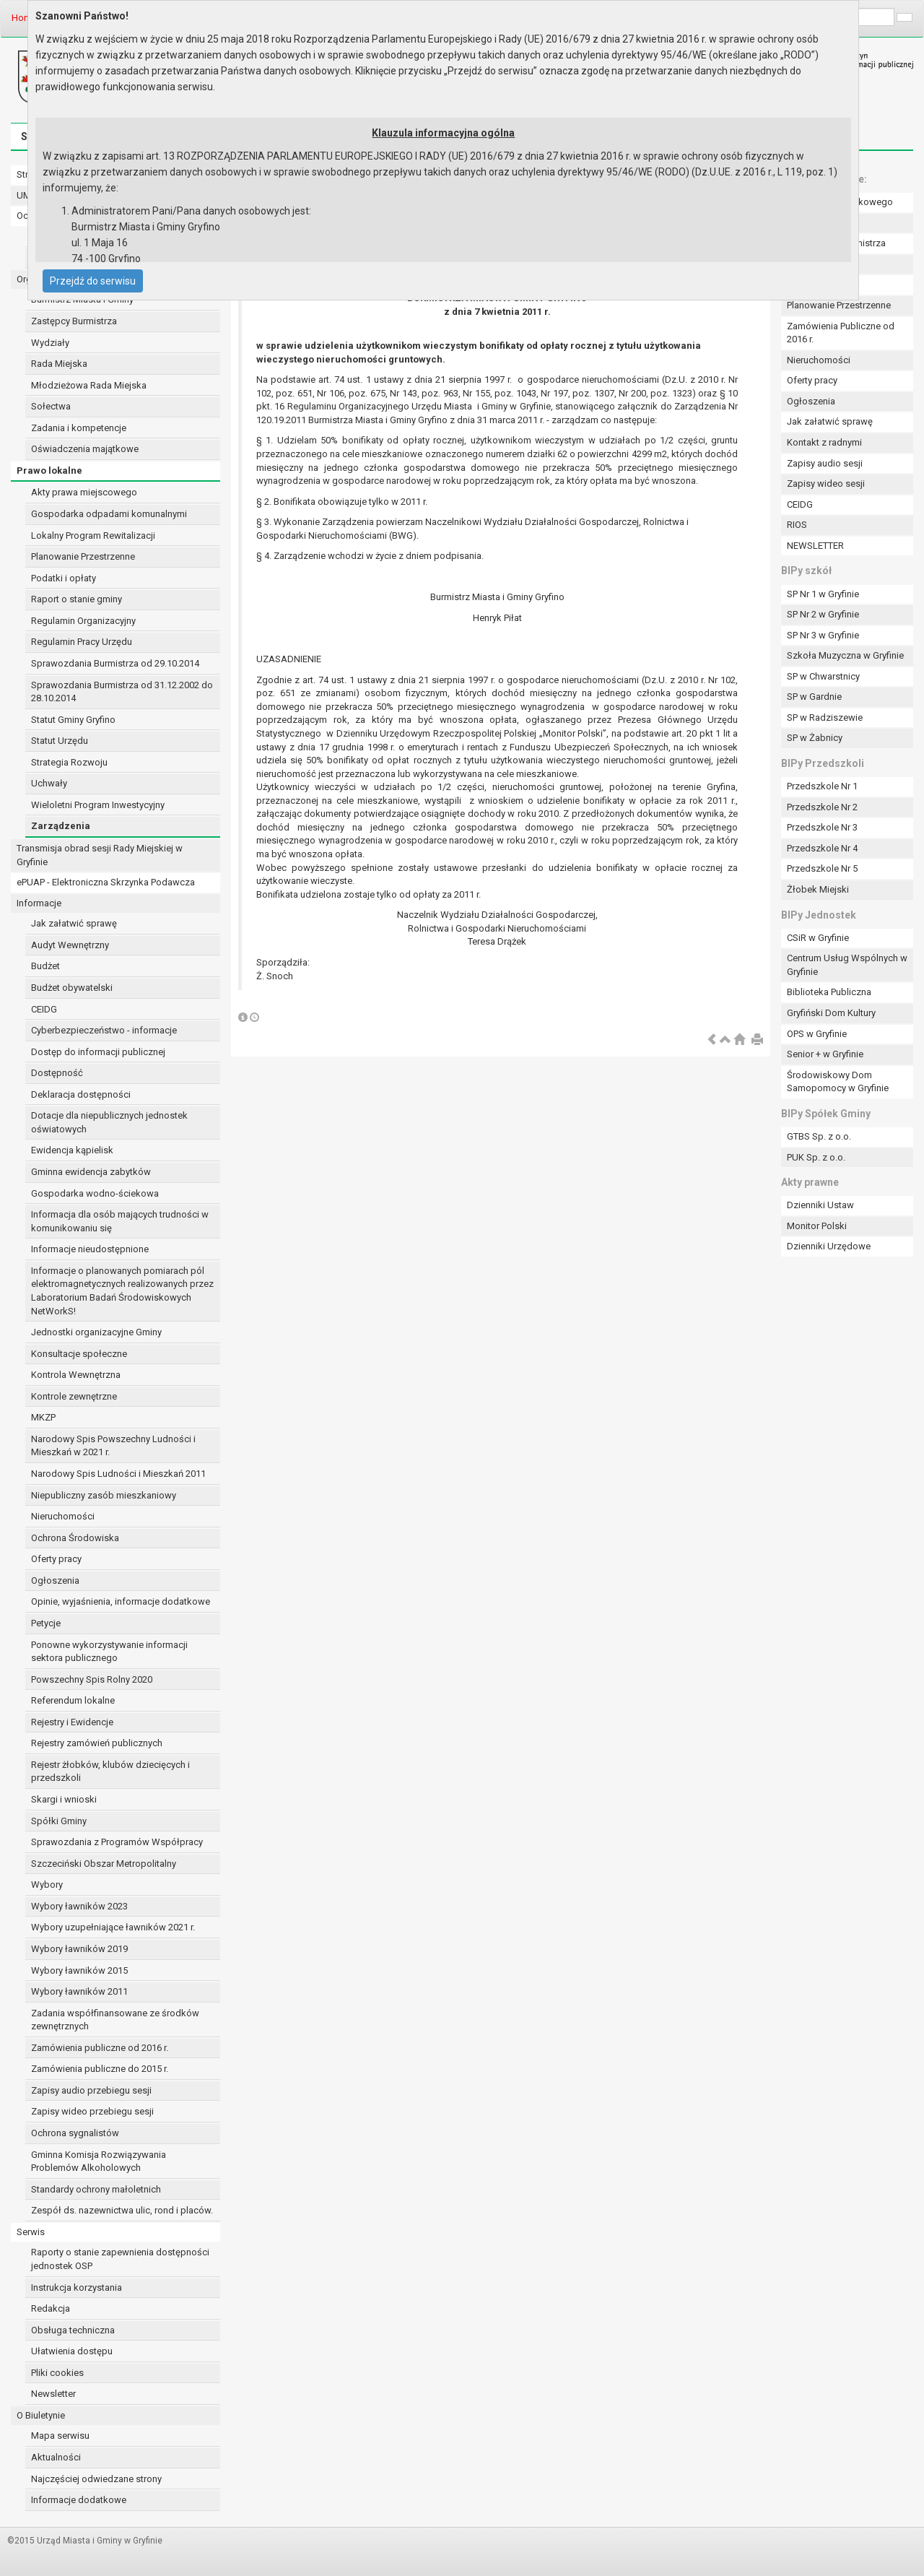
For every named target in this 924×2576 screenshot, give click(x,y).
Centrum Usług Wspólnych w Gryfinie (847, 965)
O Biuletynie (41, 2415)
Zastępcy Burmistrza (74, 321)
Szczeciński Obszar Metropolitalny (103, 1863)
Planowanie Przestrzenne (83, 556)
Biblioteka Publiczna (829, 991)
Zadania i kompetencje (78, 427)
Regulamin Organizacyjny (83, 620)
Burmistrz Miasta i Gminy (82, 299)
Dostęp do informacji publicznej (98, 1051)
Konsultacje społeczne (79, 1353)
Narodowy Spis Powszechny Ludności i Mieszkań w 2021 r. (113, 1446)
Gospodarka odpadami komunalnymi (109, 513)
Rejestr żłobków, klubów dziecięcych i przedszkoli (110, 1771)
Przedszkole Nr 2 (822, 807)
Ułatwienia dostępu (72, 2351)
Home (24, 17)
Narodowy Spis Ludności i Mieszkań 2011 (118, 1473)
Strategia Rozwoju (69, 762)
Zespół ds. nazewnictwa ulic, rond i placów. (122, 2210)
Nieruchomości (63, 1516)
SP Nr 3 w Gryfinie (823, 635)
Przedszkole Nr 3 (822, 827)
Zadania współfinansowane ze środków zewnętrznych (115, 2020)
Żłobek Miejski (818, 889)
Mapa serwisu (60, 2435)
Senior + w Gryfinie (825, 1054)
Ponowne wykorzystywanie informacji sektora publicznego (109, 1651)
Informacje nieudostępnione (90, 1249)
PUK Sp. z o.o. (816, 1157)
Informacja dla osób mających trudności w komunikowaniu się (120, 1221)
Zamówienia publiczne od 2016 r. (99, 2047)
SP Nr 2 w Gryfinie (823, 614)
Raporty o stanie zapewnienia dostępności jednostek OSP (120, 2259)
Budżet (45, 965)
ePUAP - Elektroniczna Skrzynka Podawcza (106, 882)
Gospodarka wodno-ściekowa (95, 1193)
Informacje (39, 903)
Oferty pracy (56, 1558)
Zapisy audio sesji (825, 463)
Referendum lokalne (73, 1700)
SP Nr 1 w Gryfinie (823, 594)
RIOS (797, 524)
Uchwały (49, 783)
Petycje (46, 1623)
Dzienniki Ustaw (820, 1205)
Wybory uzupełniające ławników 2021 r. (113, 1927)
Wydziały (50, 342)
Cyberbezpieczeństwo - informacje (104, 1030)
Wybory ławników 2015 (79, 1970)
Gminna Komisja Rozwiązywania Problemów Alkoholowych (98, 2161)
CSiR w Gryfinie (818, 937)
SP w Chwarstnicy (823, 676)
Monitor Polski (817, 1225)
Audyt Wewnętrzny (70, 945)
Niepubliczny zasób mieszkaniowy (103, 1495)
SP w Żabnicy (814, 737)
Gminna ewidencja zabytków (91, 1171)
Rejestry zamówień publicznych (96, 1743)
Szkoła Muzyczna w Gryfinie (845, 655)
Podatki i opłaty (63, 578)
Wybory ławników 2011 (79, 1991)
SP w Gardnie (814, 696)
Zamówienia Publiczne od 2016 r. (840, 333)
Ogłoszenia (55, 1580)
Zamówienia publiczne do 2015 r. (99, 2068)
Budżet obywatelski (72, 987)
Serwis (31, 2231)
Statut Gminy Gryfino (73, 719)
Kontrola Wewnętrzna (76, 1374)
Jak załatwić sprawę (74, 923)
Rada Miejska (59, 363)
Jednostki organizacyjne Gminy (96, 1332)
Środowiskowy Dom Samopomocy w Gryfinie (838, 1082)
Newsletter (53, 2393)
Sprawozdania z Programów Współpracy (117, 1841)
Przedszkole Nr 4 (822, 848)
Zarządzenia (60, 825)
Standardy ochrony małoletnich (96, 2189)
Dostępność (57, 1072)
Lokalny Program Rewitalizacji (93, 535)
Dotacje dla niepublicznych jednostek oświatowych (109, 1122)
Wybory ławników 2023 (79, 1906)
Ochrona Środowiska (75, 1537)
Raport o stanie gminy (76, 599)
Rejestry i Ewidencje (72, 1722)
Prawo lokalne (49, 470)
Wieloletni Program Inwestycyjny (98, 804)
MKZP (43, 1417)
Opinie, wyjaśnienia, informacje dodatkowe (120, 1601)
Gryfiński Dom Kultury (831, 1012)
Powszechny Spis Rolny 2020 (91, 1679)
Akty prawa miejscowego (84, 492)
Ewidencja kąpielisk (72, 1150)
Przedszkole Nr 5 (822, 868)
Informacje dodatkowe (78, 2499)
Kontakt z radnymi (824, 442)
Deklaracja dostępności (81, 1094)
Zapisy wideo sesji (826, 483)
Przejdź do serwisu (93, 281)
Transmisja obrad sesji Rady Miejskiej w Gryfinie (100, 855)
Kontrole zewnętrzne (74, 1396)
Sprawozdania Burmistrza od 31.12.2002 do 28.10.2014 (122, 692)
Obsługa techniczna (73, 2330)
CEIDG (44, 1009)
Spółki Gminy (59, 1821)
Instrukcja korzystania (76, 2287)
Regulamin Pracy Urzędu (81, 641)
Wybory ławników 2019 (79, 1948)
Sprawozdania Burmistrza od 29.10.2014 (115, 663)
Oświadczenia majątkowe (85, 448)
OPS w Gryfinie (817, 1033)
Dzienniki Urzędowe (829, 1246)
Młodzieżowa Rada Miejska (89, 385)
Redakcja (50, 2308)
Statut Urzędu (59, 740)
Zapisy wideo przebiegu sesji (92, 2111)
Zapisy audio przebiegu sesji (91, 2090)
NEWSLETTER (815, 545)
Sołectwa (51, 406)
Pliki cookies (57, 2372)
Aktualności (56, 2457)
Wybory (47, 1884)
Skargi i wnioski (64, 1799)
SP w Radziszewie (825, 717)
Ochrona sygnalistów (75, 2133)
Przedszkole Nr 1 (822, 786)
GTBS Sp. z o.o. (819, 1136)
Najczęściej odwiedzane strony (96, 2478)
